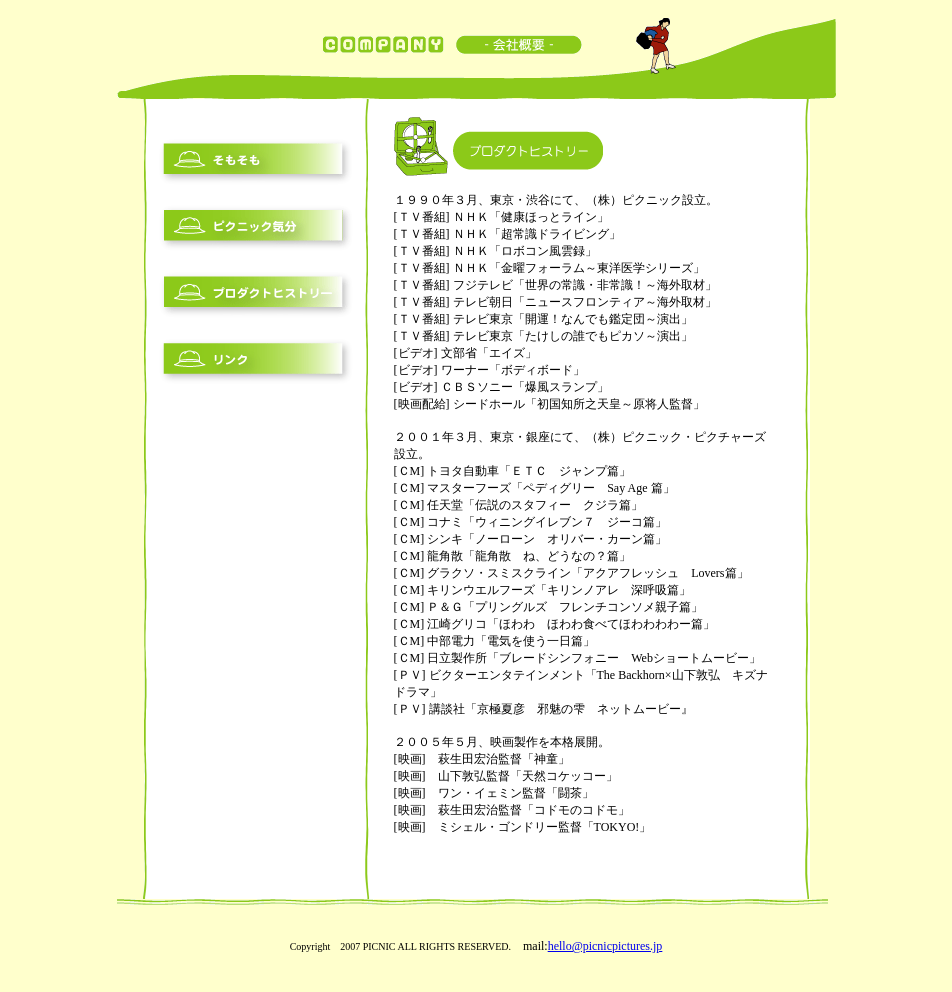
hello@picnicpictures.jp (605, 946)
